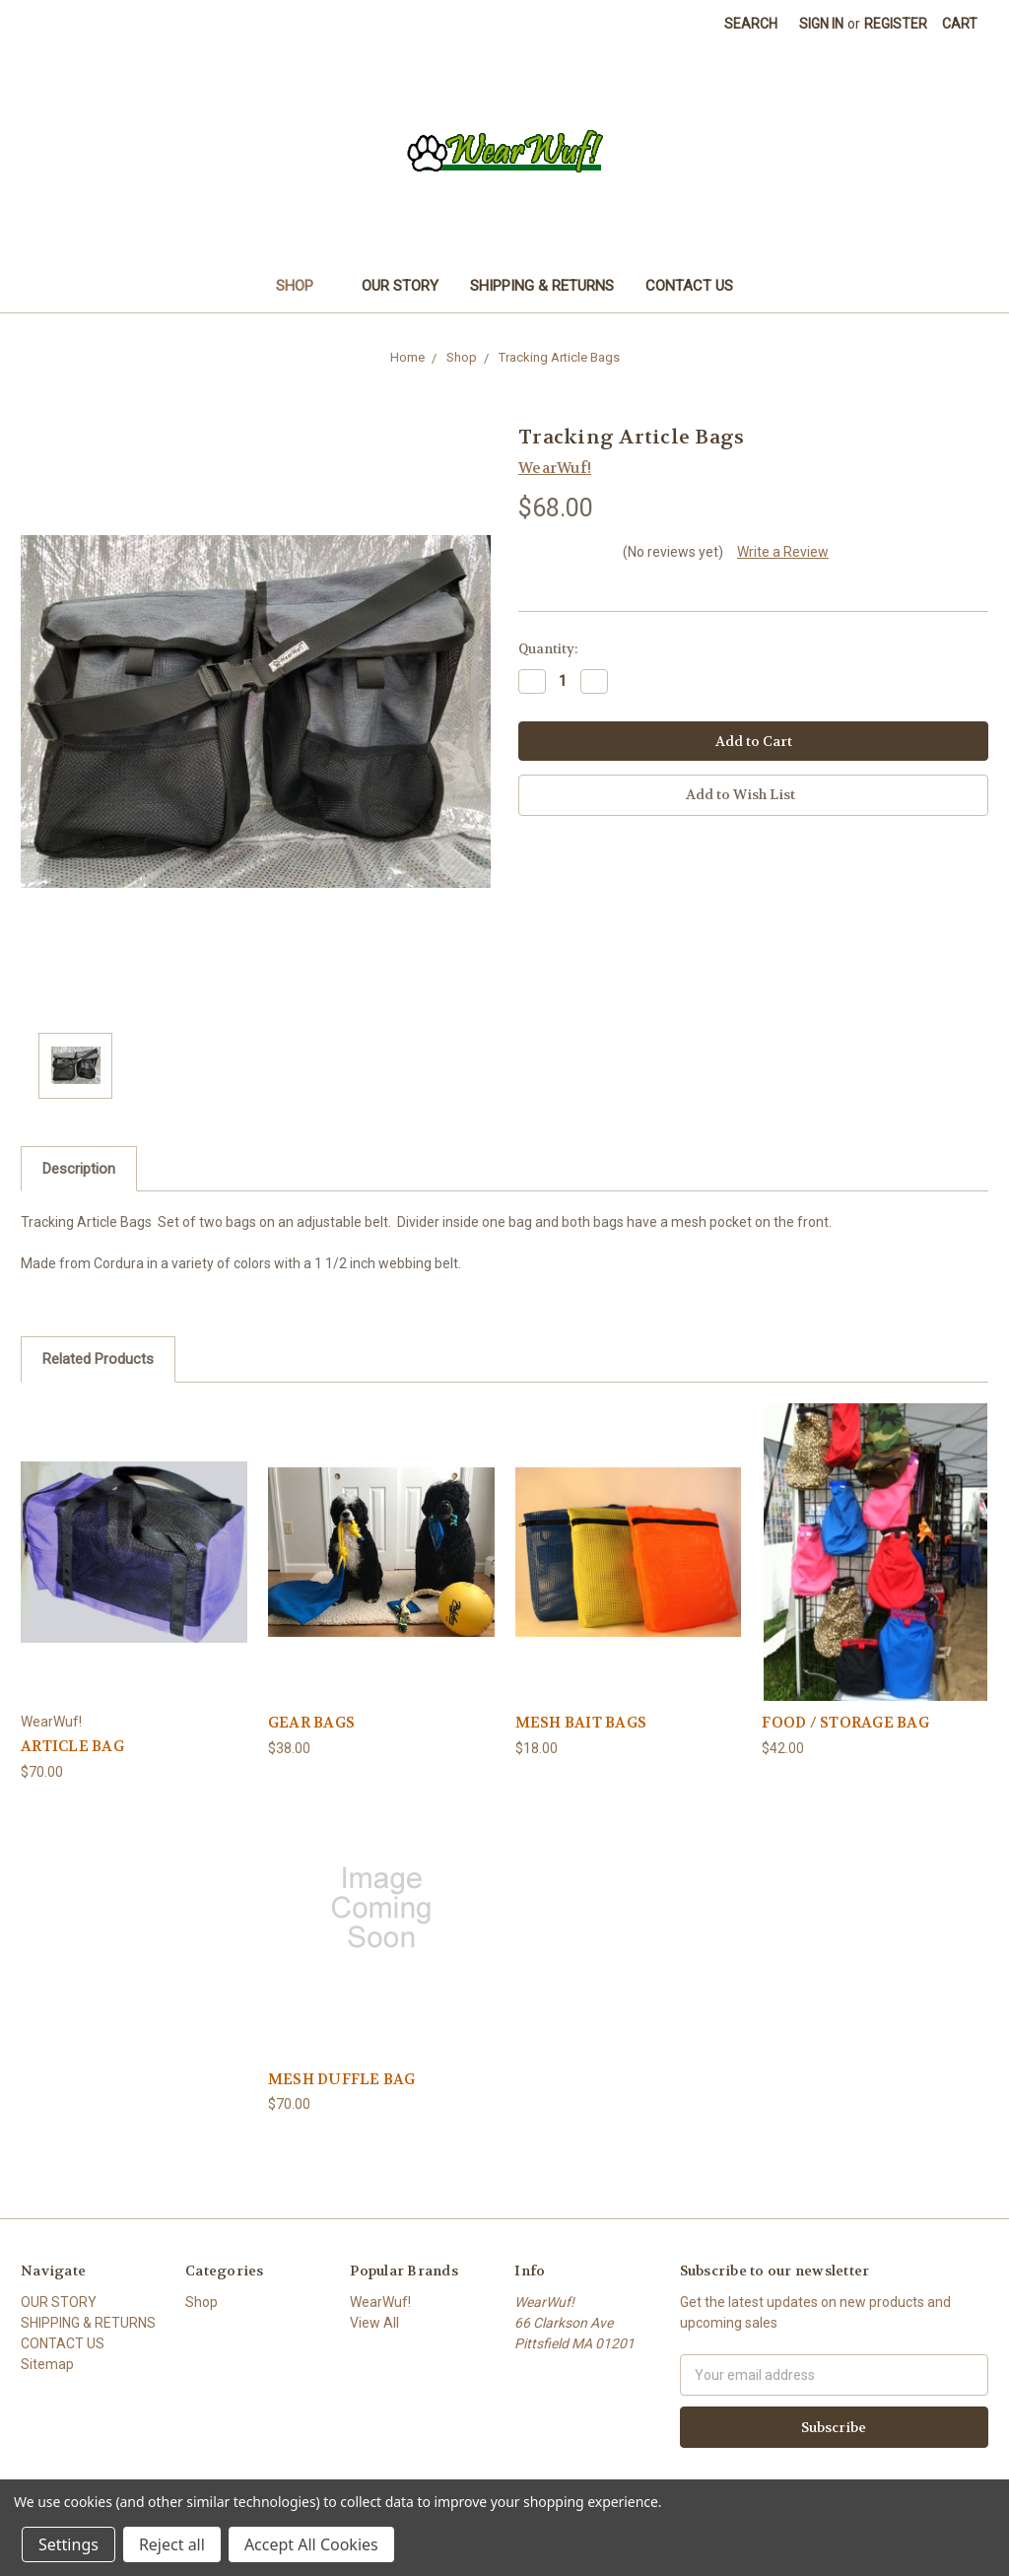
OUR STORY (400, 286)
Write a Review (783, 552)
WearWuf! (380, 2302)
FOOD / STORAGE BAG (845, 1722)
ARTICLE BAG (72, 1746)
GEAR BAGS (311, 1722)
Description (78, 1169)
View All (374, 2323)
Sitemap (47, 2364)
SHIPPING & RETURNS (542, 286)
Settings (68, 2544)
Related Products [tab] (98, 1359)
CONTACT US (689, 286)
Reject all (172, 2544)
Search (750, 24)
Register (895, 24)
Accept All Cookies (311, 2544)
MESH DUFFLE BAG (342, 2079)
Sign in (821, 24)
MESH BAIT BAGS (581, 1722)
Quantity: (547, 649)
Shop (303, 286)
